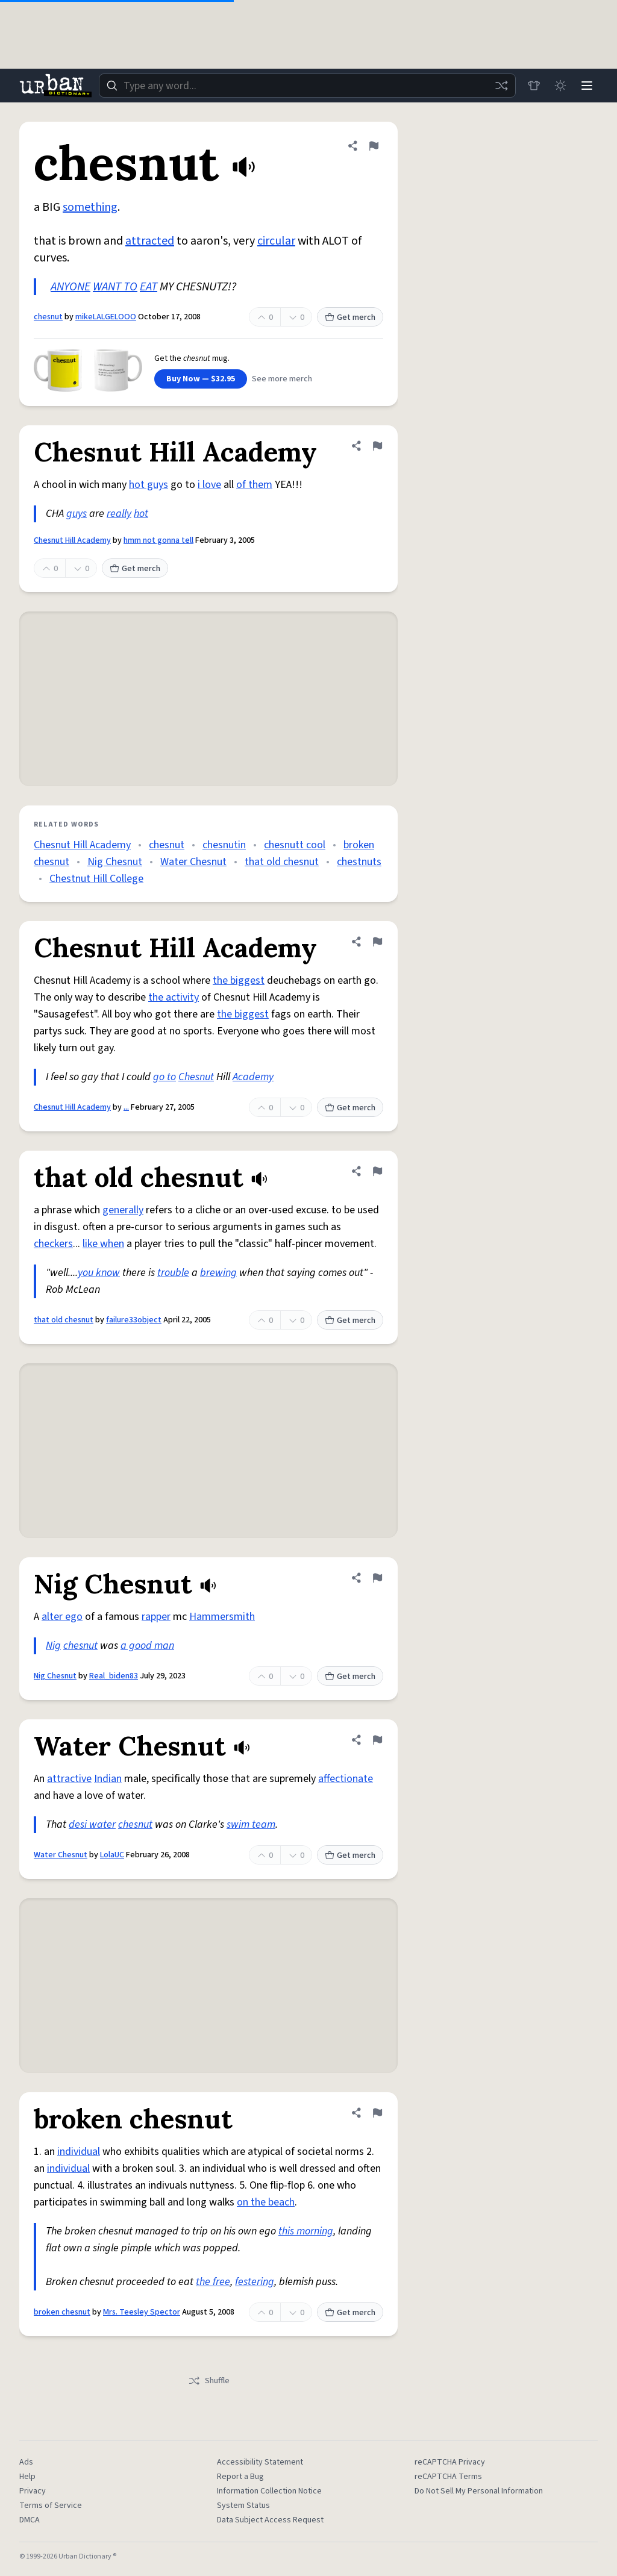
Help (27, 2477)
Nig (53, 1645)
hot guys (148, 484)
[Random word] (501, 85)
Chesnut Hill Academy (72, 540)
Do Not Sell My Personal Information (479, 2491)
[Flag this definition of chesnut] (373, 145)
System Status (243, 2505)
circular (276, 241)
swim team (251, 1824)
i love (209, 484)
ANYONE (70, 286)
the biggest (239, 980)
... (126, 1107)
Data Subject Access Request (270, 2520)
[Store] (534, 85)
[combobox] (307, 85)
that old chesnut (282, 861)
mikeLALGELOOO (105, 317)
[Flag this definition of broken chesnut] (377, 2112)
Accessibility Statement (260, 2462)
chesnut (48, 317)
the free (213, 2281)
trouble (173, 1272)
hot (141, 513)
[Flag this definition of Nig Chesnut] (377, 1577)
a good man (147, 1645)
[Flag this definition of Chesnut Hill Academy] (377, 445)
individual (78, 2151)
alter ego (62, 1616)
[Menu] (587, 85)
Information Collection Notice (269, 2491)
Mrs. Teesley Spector (141, 2312)
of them (254, 484)
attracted (149, 241)
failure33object (133, 1320)
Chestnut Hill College (96, 878)
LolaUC (112, 1855)
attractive (69, 1778)
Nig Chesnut (114, 861)
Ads (26, 2462)
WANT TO (115, 286)
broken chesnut (62, 2312)
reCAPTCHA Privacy (450, 2462)
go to (164, 1076)
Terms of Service (50, 2505)
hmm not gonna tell (158, 540)
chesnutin (224, 844)
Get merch (350, 317)
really (119, 513)
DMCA (29, 2520)
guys (76, 513)
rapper (156, 1616)
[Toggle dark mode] (560, 85)
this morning (305, 2231)
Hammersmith (222, 1616)
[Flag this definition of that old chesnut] (377, 1171)
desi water (92, 1824)
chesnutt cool (294, 844)
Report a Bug (240, 2477)
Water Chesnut (193, 861)
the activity (173, 997)
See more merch (282, 379)
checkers (53, 1243)
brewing (218, 1272)
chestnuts (359, 861)
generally (122, 1210)
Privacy (32, 2491)
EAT (148, 286)
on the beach (266, 2202)
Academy (253, 1076)
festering (254, 2281)
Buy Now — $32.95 (200, 379)
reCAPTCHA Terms (448, 2477)
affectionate (345, 1778)
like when (103, 1243)
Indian (108, 1778)
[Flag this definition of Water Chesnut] (377, 1739)
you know (99, 1272)
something (90, 207)
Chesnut (196, 1076)
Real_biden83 (113, 1676)
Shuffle (209, 2381)
